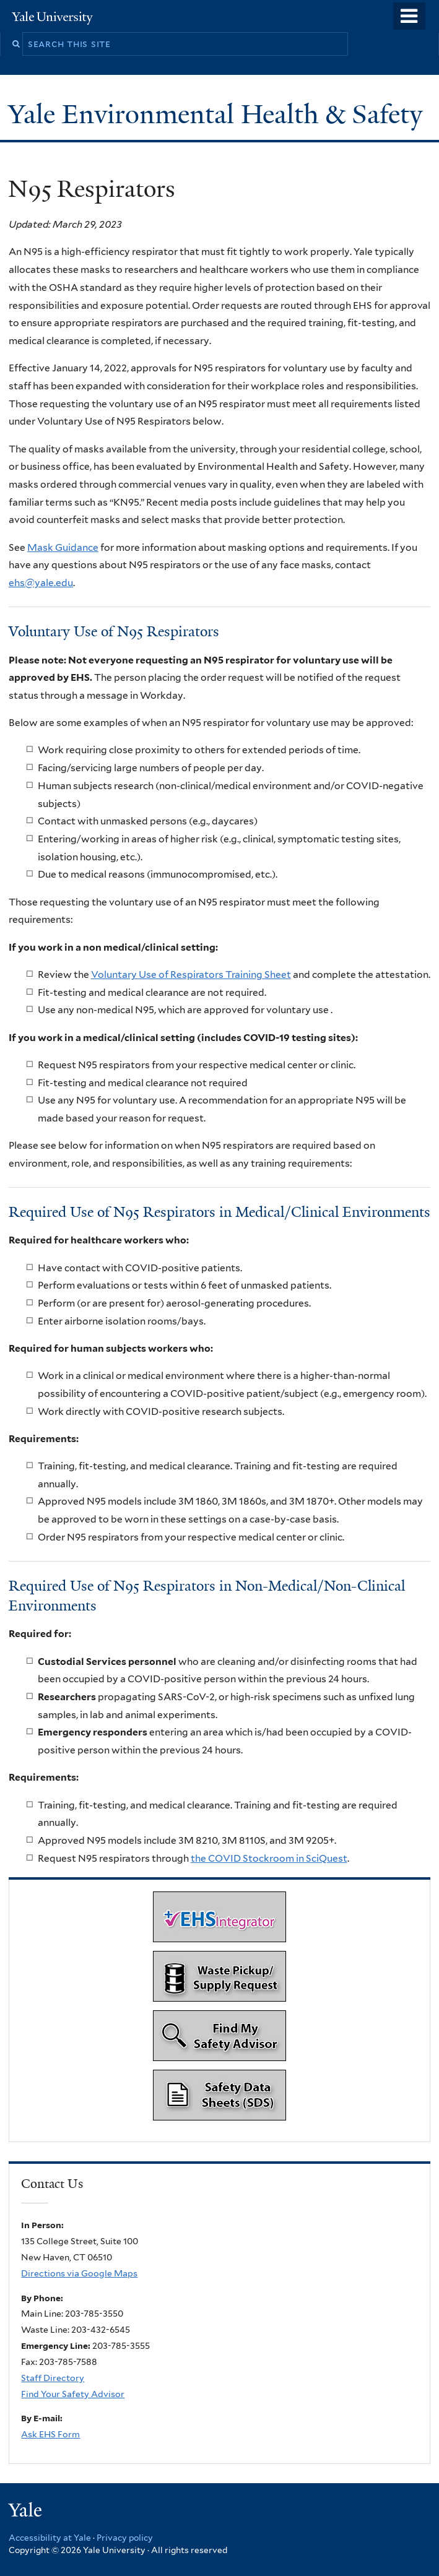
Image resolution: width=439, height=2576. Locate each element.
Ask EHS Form (50, 2434)
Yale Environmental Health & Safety (218, 114)
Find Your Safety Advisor (72, 2394)
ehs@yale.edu (41, 583)
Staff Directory (52, 2378)
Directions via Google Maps (79, 2273)
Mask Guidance (62, 547)
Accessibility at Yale (50, 2538)
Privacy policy (125, 2538)
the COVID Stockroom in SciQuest (269, 1858)
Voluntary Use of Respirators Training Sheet (191, 974)
